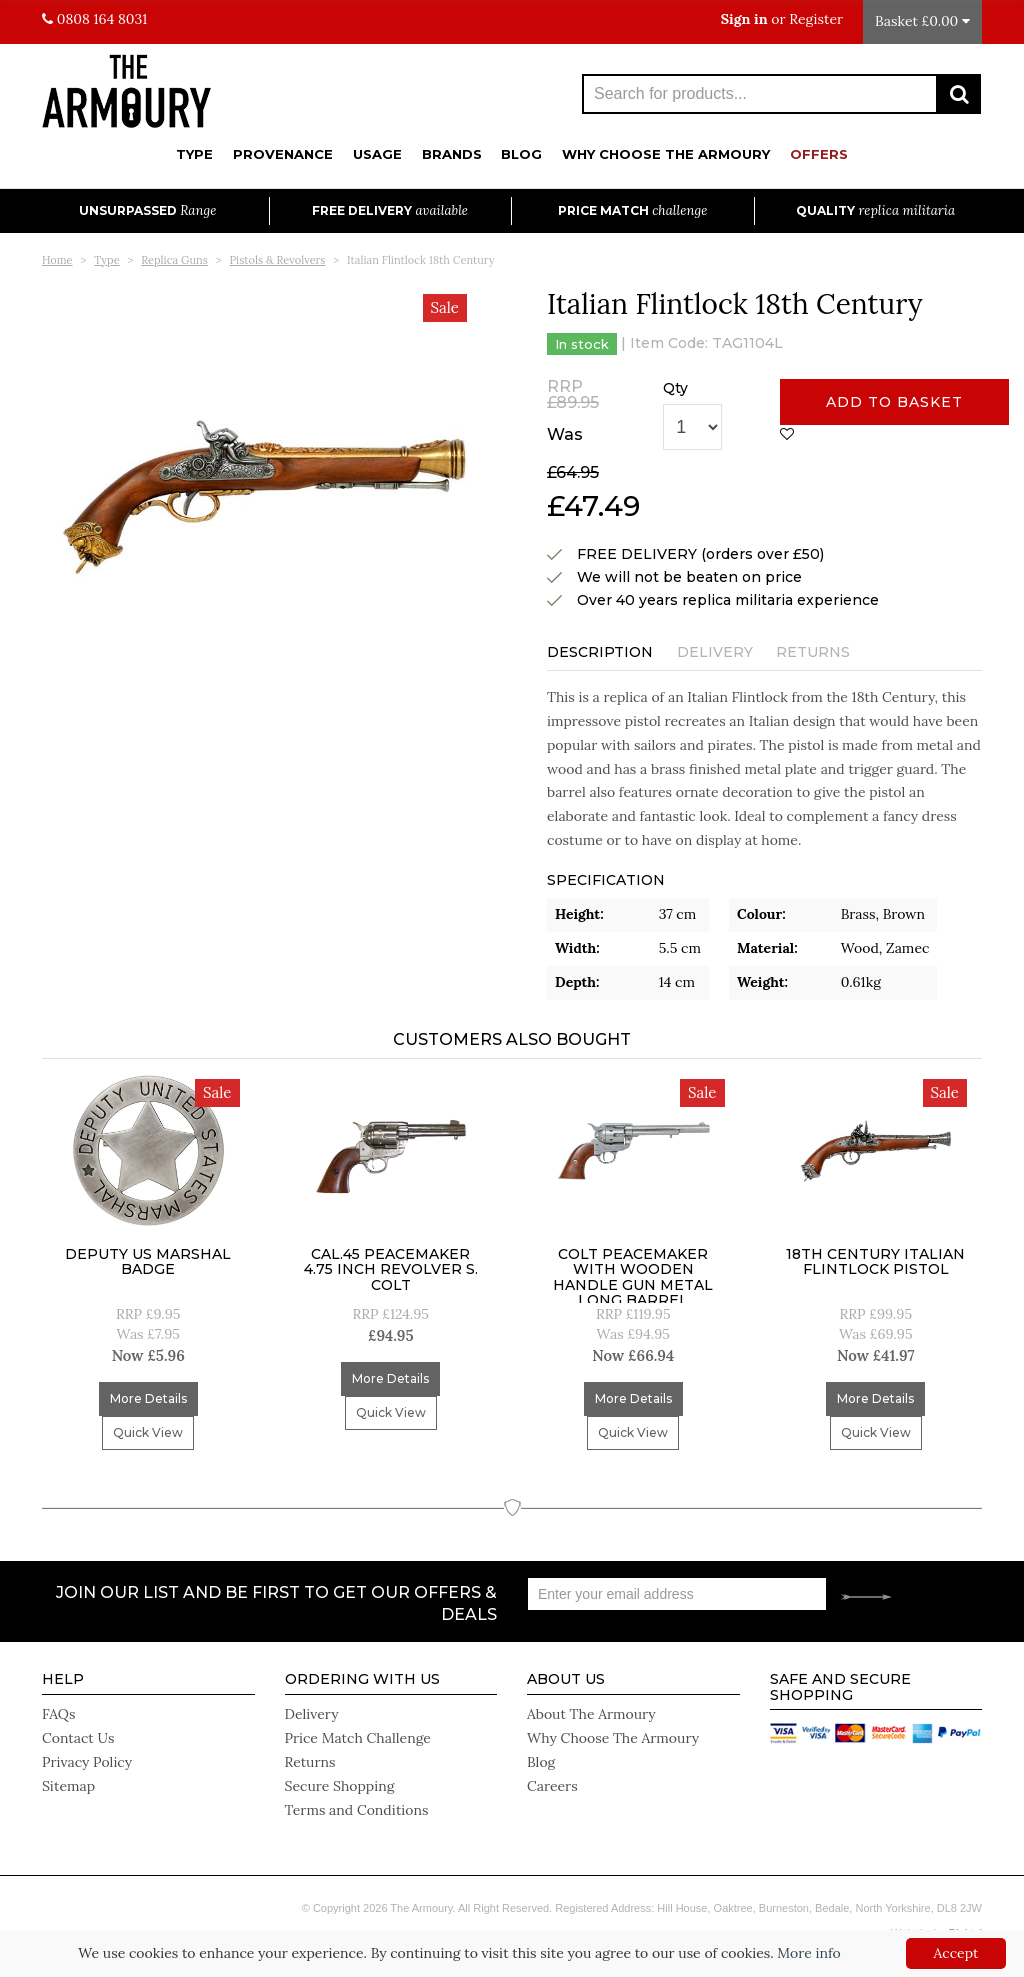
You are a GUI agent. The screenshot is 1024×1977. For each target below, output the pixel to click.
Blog (521, 154)
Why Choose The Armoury (666, 154)
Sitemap (68, 1786)
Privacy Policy (87, 1762)
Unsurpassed (147, 210)
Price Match (632, 210)
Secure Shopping (340, 1786)
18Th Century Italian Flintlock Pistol (875, 1261)
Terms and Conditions (357, 1810)
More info (808, 1953)
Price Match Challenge (358, 1738)
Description (600, 652)
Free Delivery (390, 210)
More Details (148, 1398)
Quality (875, 210)
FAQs (58, 1714)
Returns (813, 652)
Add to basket (894, 402)
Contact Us (78, 1738)
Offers (819, 154)
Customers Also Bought (512, 1039)
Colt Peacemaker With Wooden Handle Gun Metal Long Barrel (633, 1277)
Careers (552, 1786)
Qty (675, 388)
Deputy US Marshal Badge (148, 1261)
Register (816, 19)
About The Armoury (591, 1714)
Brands (452, 154)
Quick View (148, 1432)
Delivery (715, 652)
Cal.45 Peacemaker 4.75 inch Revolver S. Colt (391, 1269)
